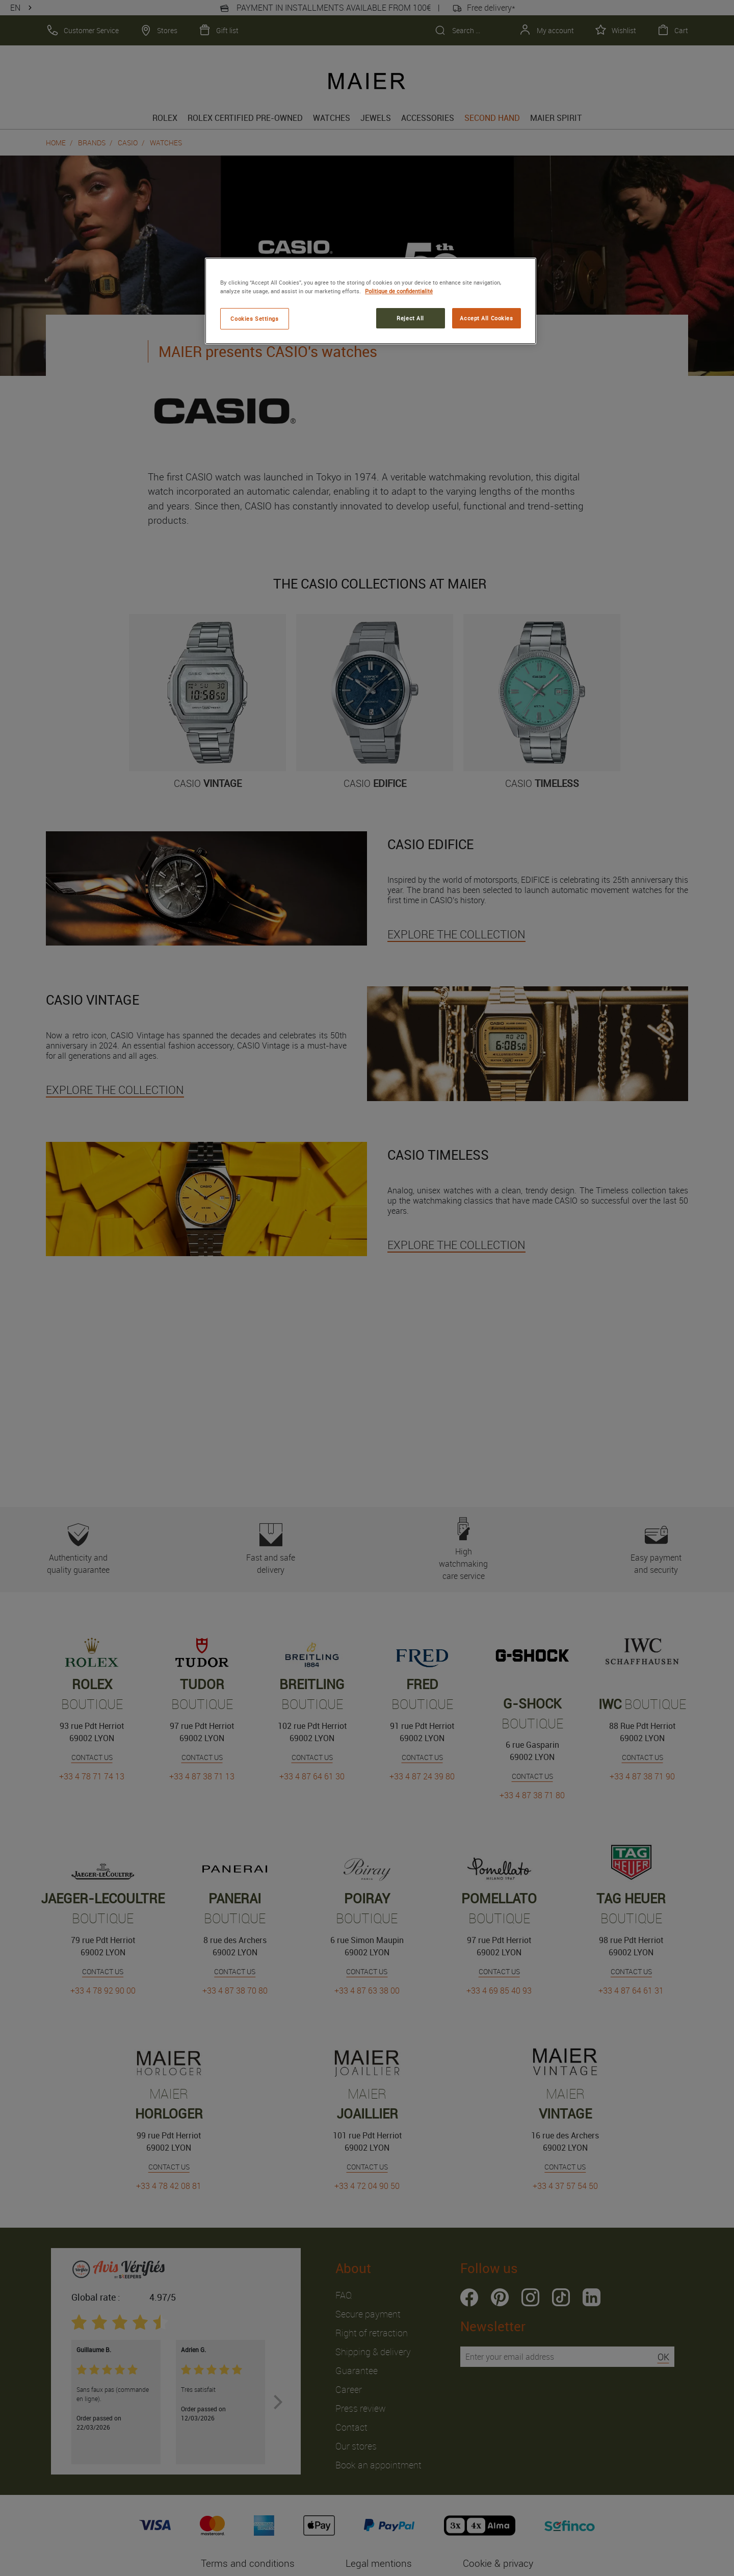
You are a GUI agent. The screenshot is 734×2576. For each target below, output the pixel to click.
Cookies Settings (254, 318)
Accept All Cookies (486, 318)
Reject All (410, 318)
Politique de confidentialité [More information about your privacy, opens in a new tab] (399, 291)
